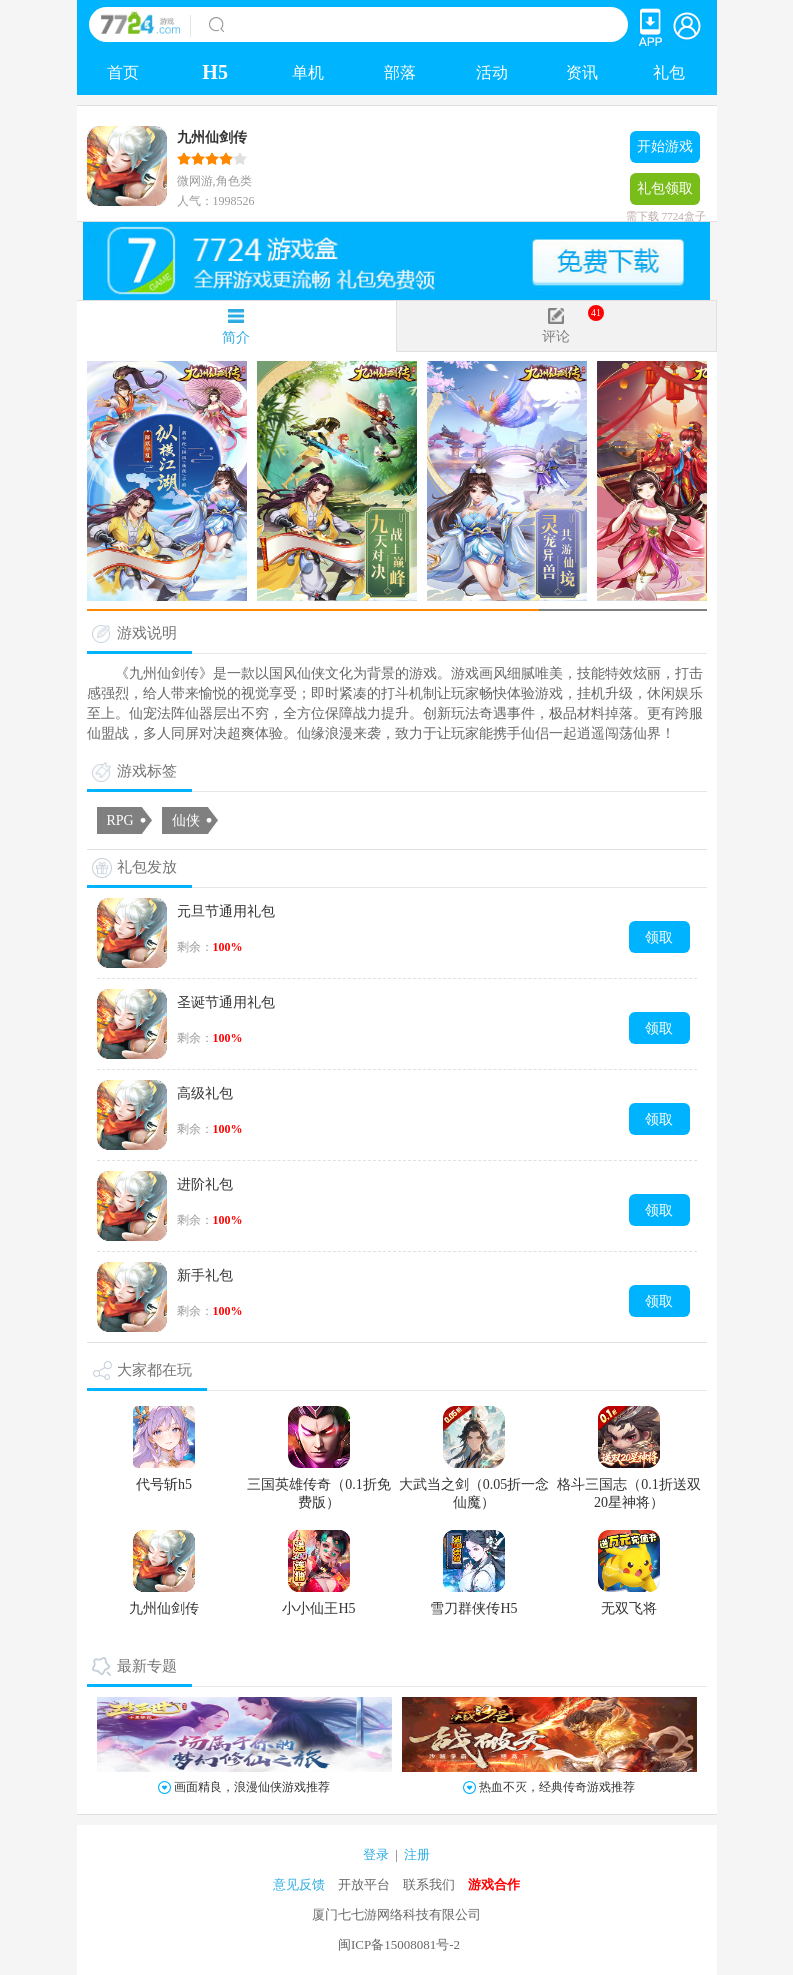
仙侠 (186, 820)
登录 (376, 1854)
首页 (123, 72)
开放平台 (364, 1884)
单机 (308, 72)
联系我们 (429, 1884)
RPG (120, 820)
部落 (400, 72)
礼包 (669, 72)
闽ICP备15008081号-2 (399, 1944)
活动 (492, 72)
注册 (417, 1854)
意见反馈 (299, 1884)
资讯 (582, 72)
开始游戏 (665, 146)
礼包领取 (665, 193)
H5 (215, 72)
